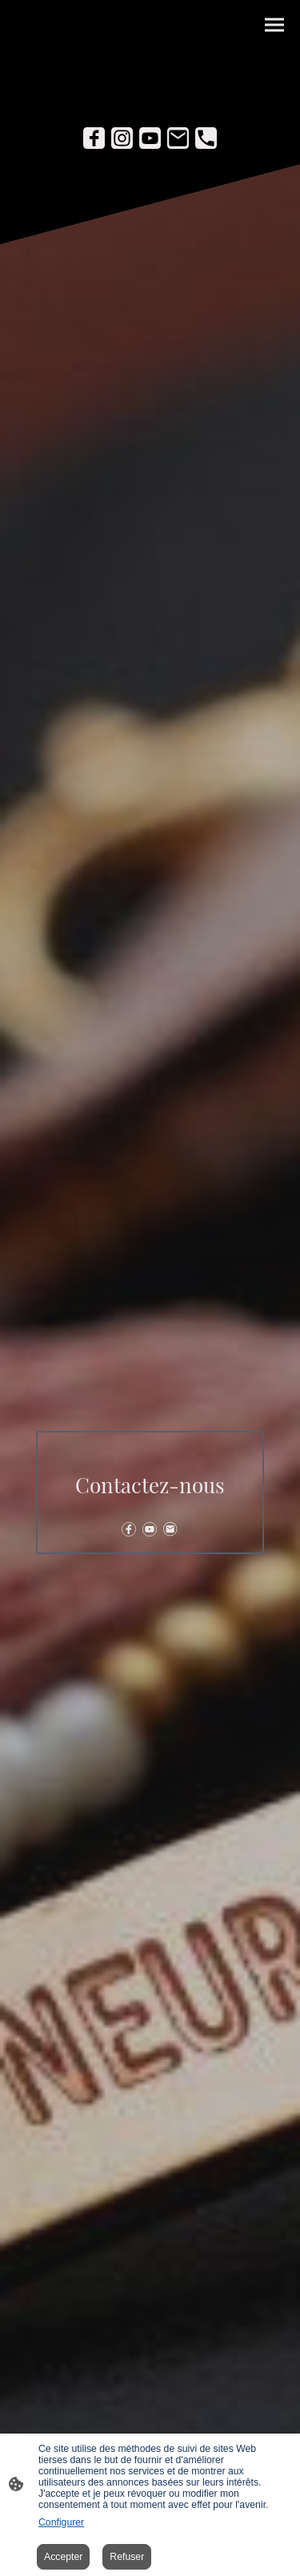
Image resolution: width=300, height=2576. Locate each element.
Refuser (127, 2556)
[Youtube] (150, 138)
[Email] (178, 138)
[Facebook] (94, 138)
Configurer (61, 2522)
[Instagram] (122, 138)
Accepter (63, 2556)
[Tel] (206, 138)
